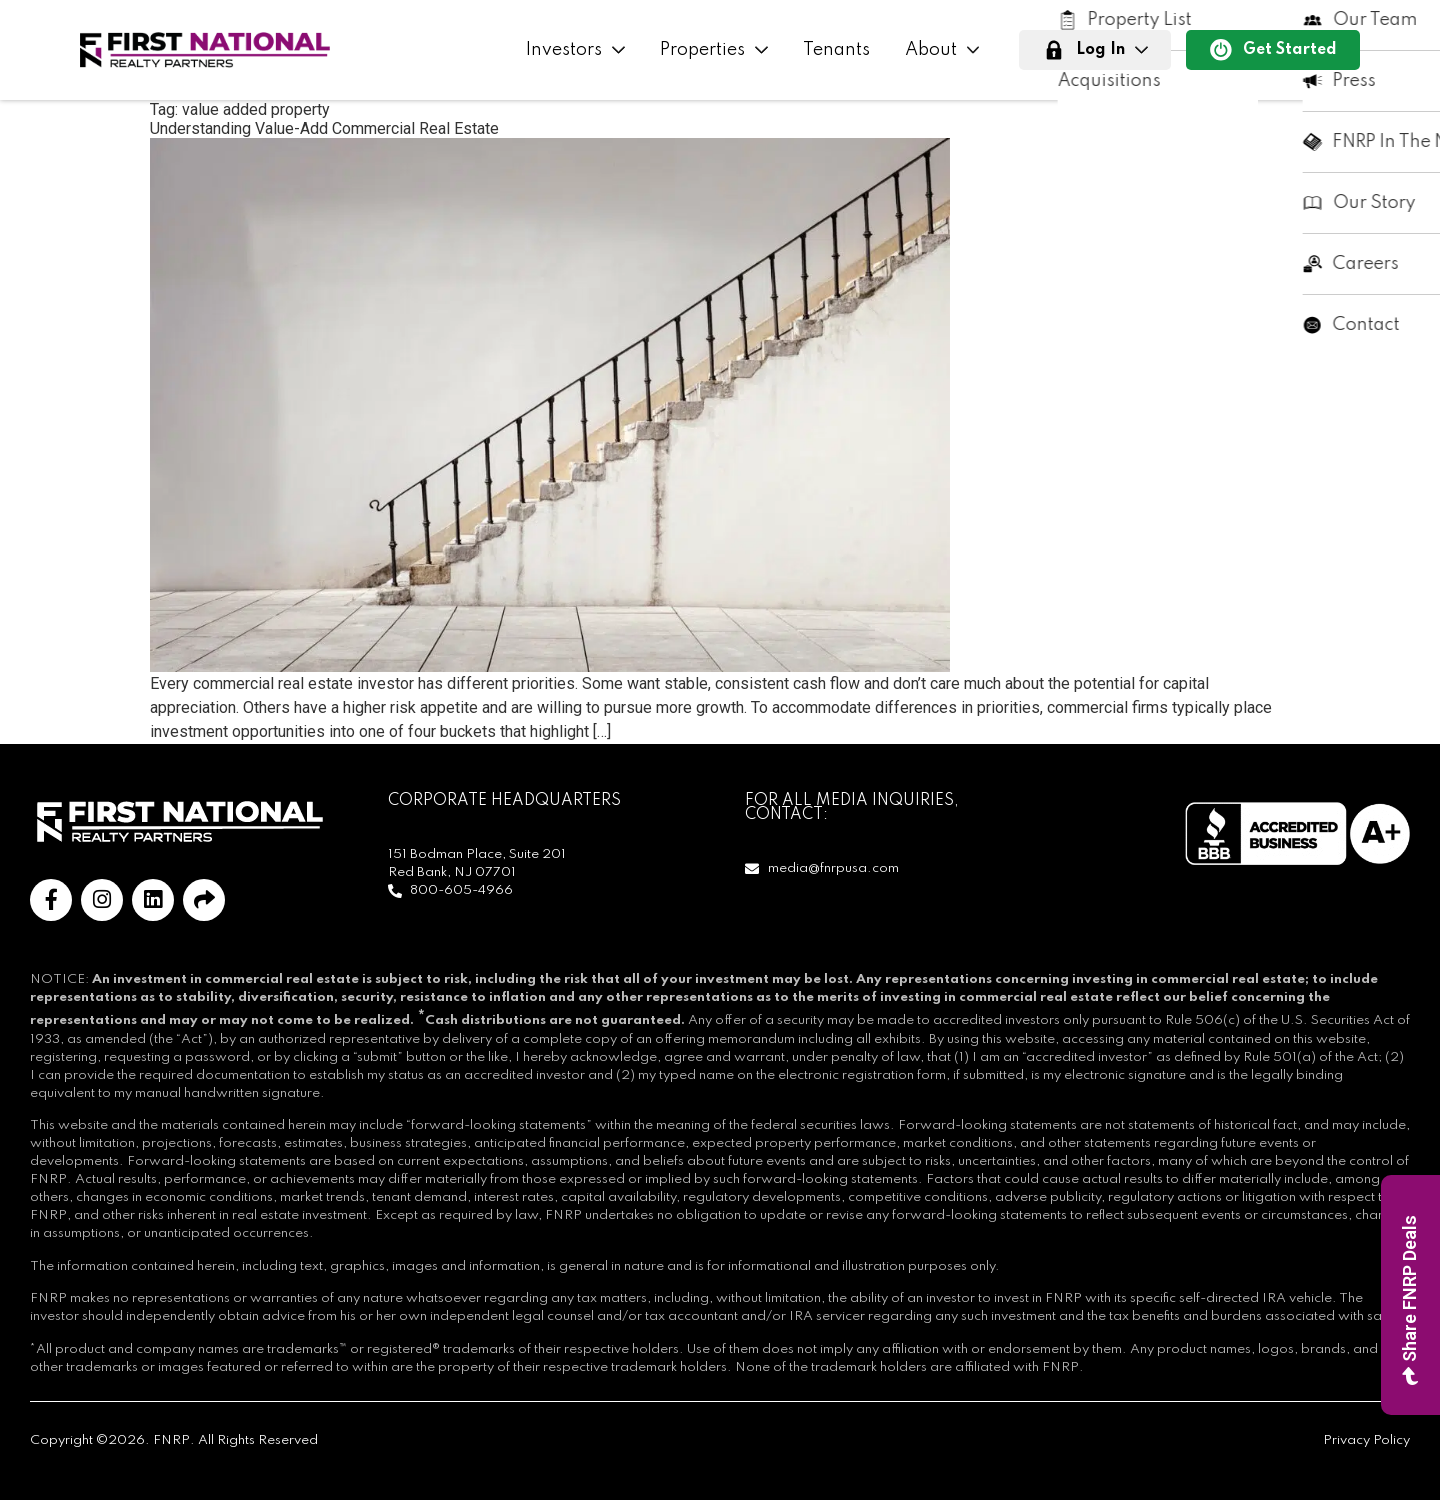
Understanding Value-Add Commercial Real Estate (324, 128)
